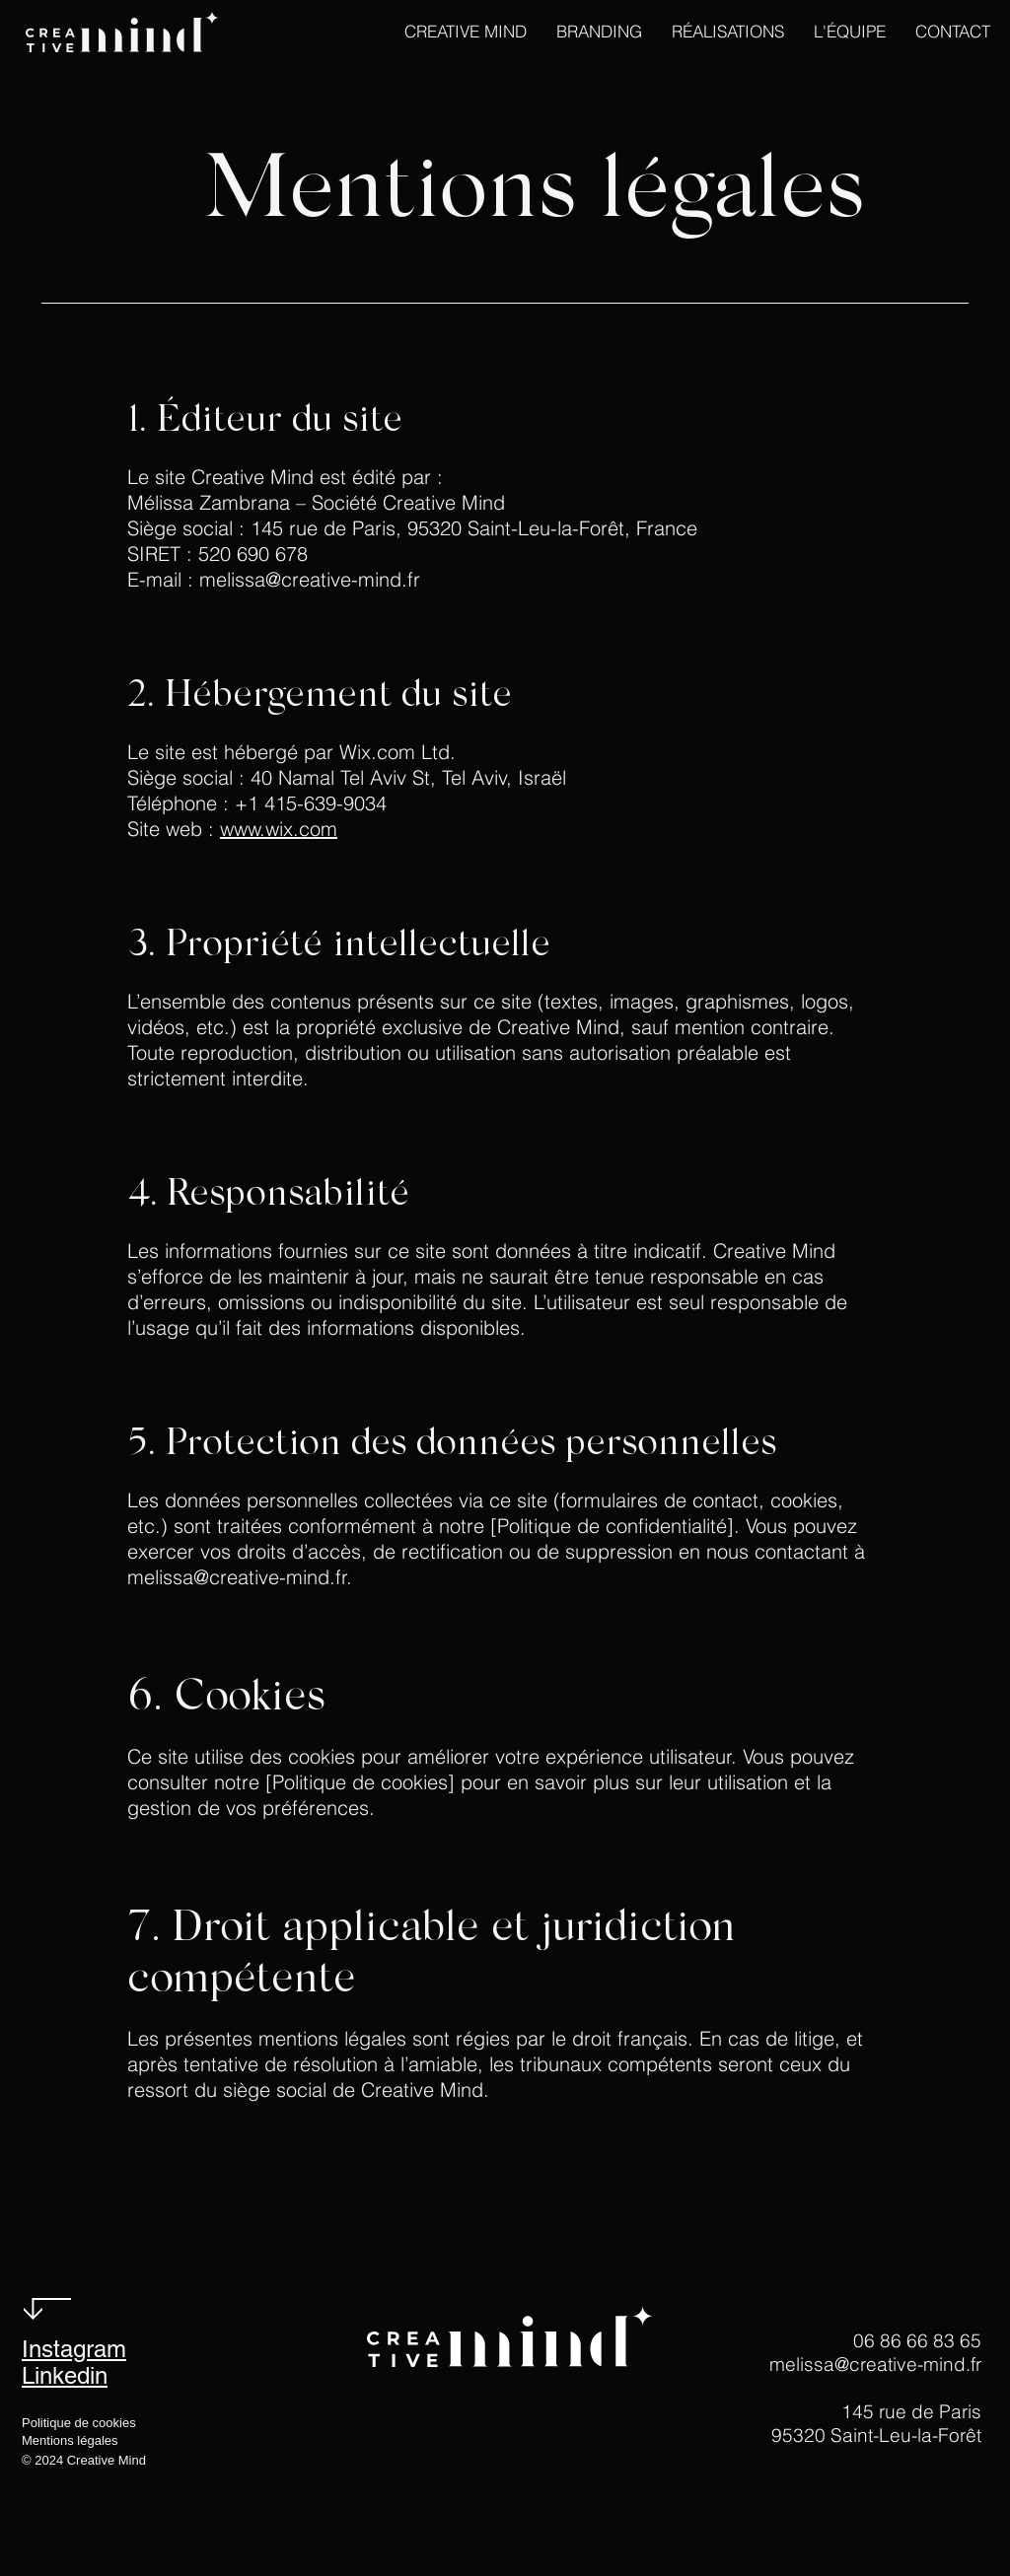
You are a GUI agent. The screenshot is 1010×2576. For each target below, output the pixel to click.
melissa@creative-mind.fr (237, 1577)
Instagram (74, 2348)
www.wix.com (278, 828)
